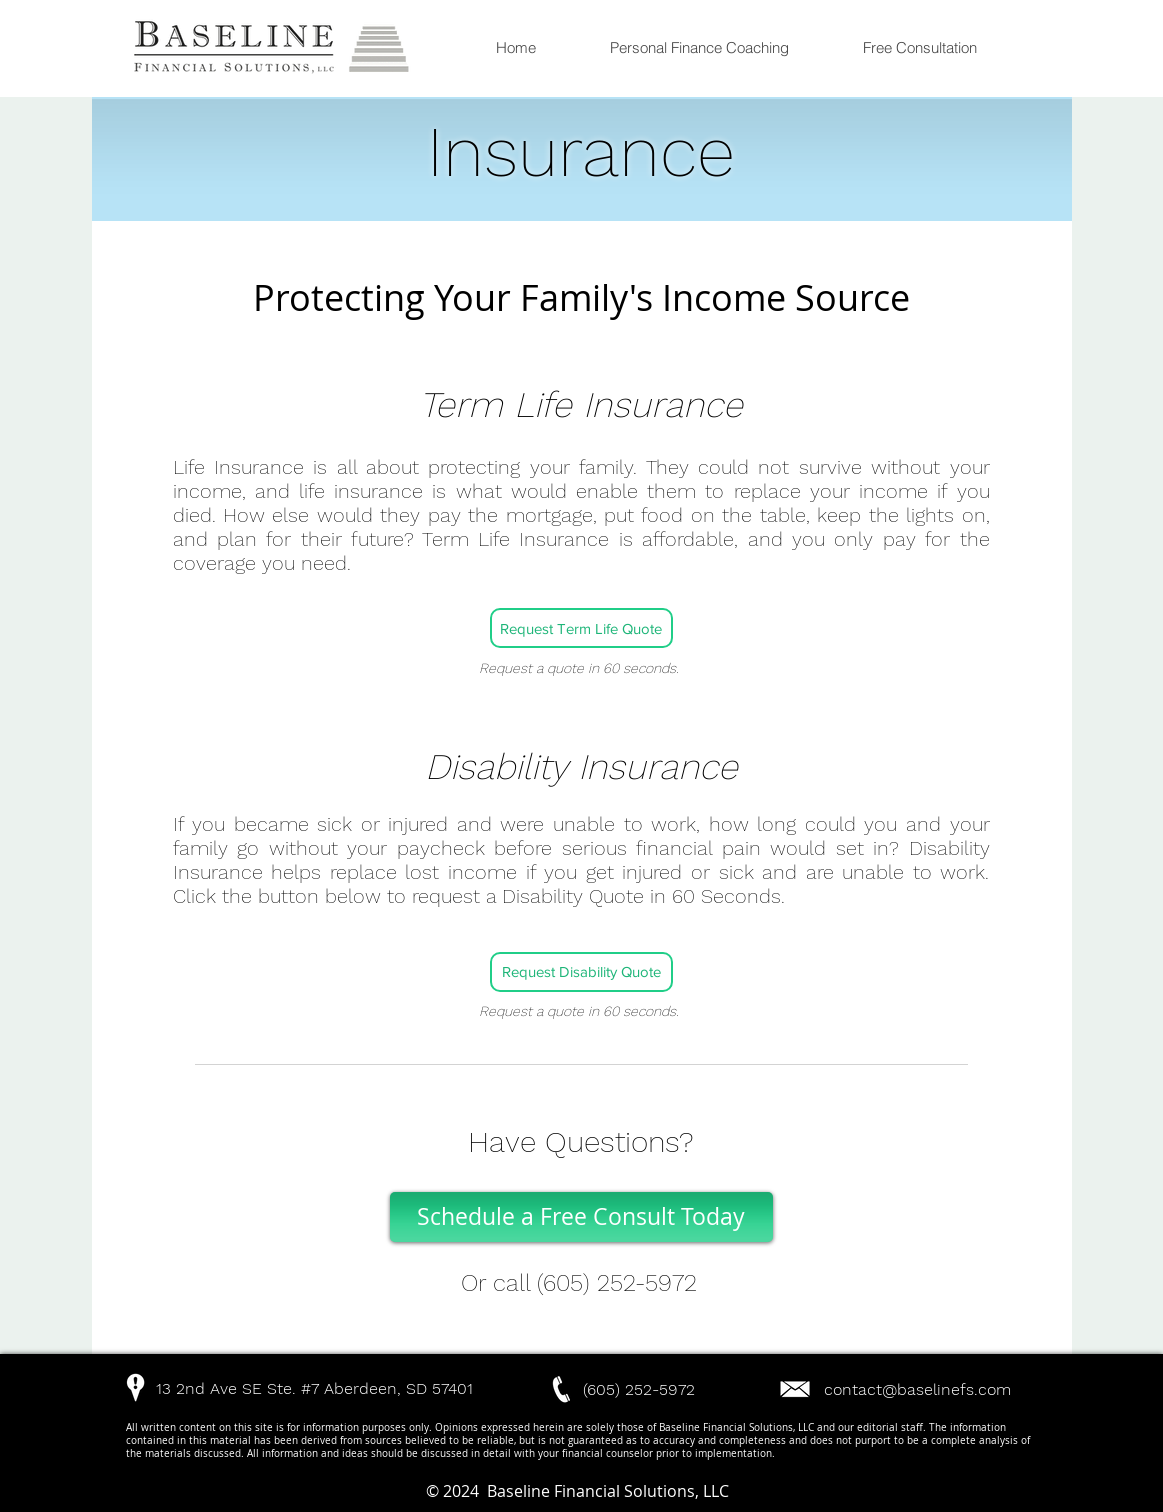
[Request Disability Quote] (581, 972)
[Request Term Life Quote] (581, 628)
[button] (240, 1388)
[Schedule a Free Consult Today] (581, 1217)
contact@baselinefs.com (917, 1389)
